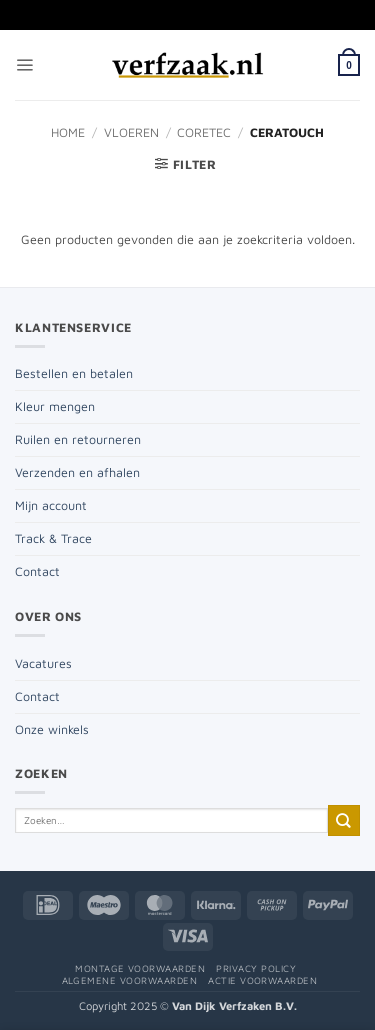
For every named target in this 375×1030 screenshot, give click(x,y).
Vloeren (131, 132)
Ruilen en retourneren (78, 439)
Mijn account (51, 505)
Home (68, 132)
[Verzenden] (344, 820)
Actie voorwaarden (262, 980)
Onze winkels (52, 729)
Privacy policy (256, 968)
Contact (37, 571)
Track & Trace (53, 538)
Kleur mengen (55, 406)
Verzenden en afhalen (77, 472)
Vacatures (43, 663)
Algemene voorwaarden (130, 980)
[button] (24, 65)
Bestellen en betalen (74, 373)
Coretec (204, 132)
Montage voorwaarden (140, 968)
